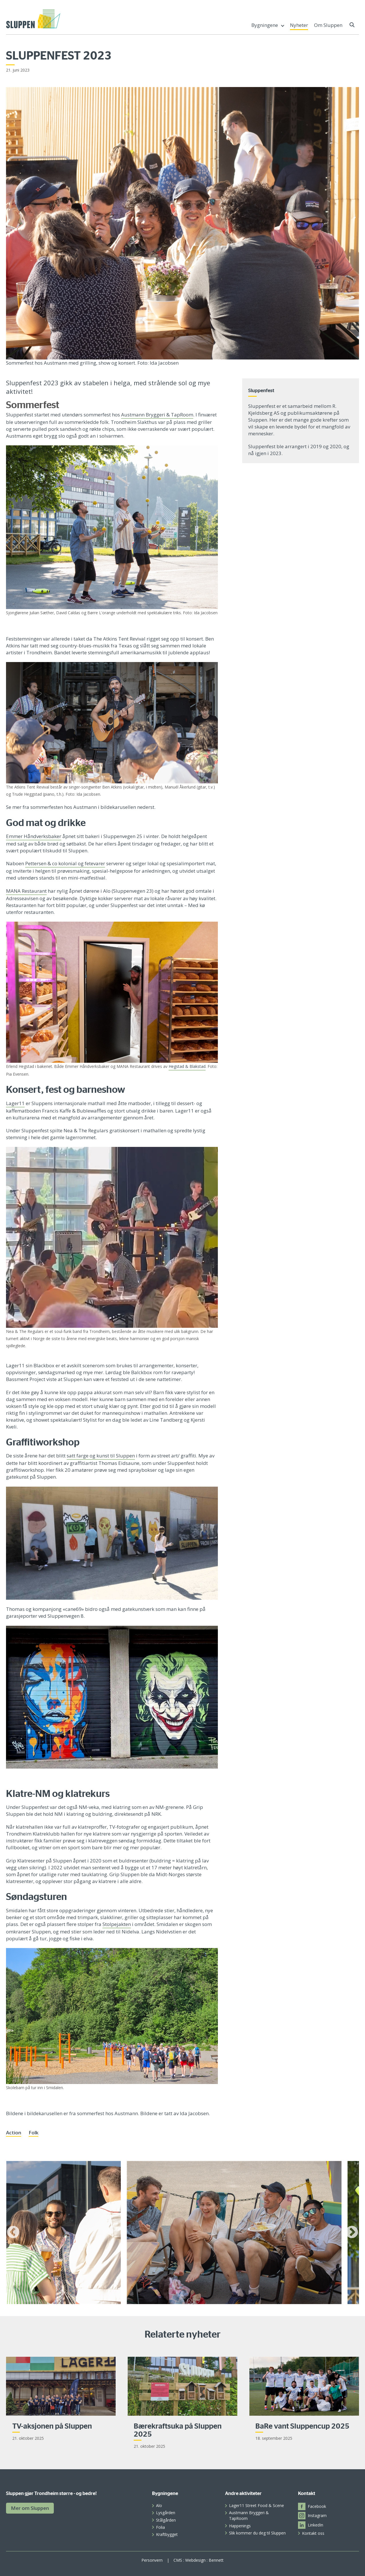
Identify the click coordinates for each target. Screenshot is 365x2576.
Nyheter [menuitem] (299, 25)
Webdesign (195, 2560)
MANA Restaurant (26, 891)
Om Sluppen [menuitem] (328, 25)
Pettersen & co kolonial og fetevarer (65, 863)
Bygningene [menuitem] (264, 25)
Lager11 (15, 1103)
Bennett (216, 2560)
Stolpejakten (116, 1924)
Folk (33, 2132)
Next (352, 2232)
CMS (177, 2560)
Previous (13, 2232)
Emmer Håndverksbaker (33, 836)
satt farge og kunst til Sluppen (101, 1455)
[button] (352, 25)
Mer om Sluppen (30, 2508)
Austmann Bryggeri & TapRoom (157, 414)
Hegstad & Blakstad (187, 1066)
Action (13, 2132)
